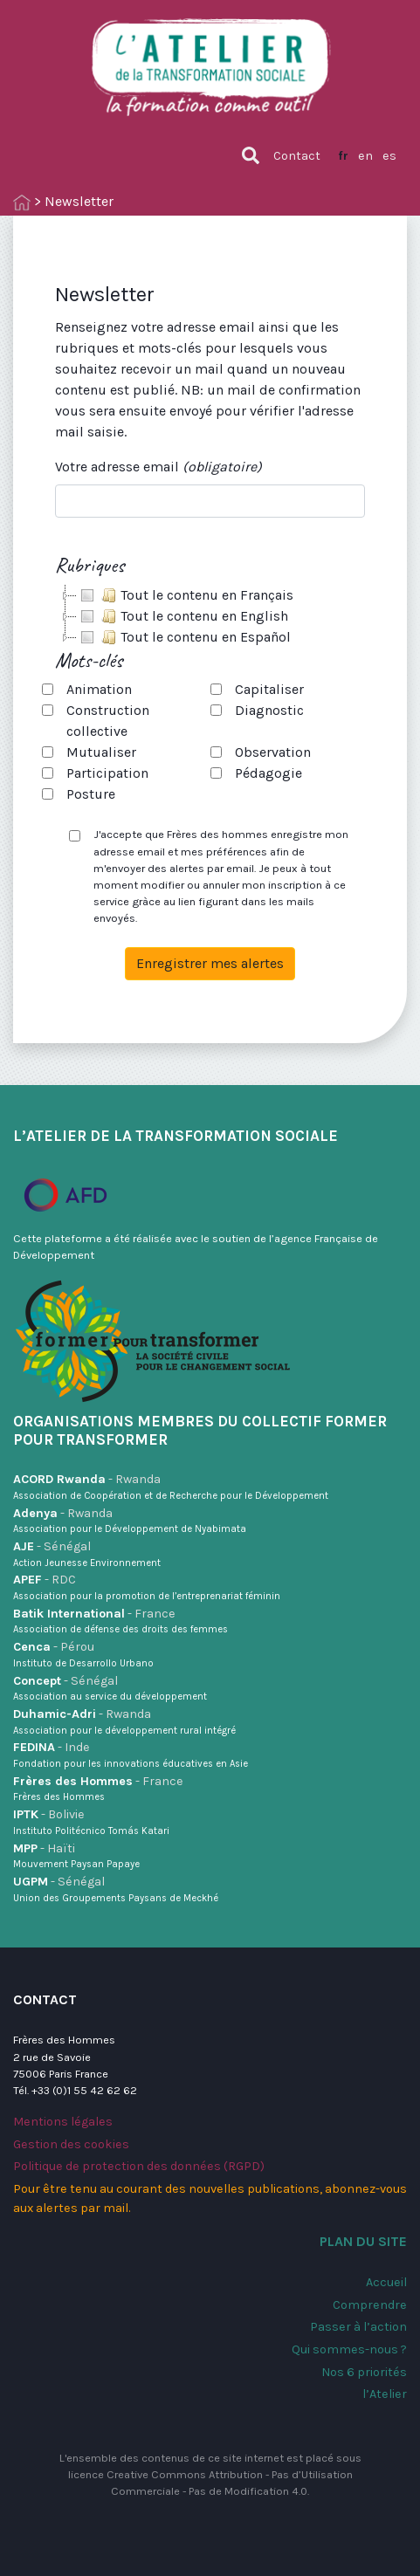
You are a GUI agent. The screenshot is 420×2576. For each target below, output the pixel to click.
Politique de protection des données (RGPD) (139, 2166)
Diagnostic (269, 710)
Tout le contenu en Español (184, 637)
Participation (107, 773)
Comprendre (370, 2305)
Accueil (386, 2282)
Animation (99, 689)
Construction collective (107, 720)
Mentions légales (63, 2121)
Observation (273, 752)
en (365, 155)
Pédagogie (268, 773)
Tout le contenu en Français (185, 595)
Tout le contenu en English (182, 616)
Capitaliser (269, 689)
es (389, 155)
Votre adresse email (158, 466)
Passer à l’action (358, 2326)
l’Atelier (384, 2394)
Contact (296, 155)
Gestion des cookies (71, 2144)
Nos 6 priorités (364, 2372)
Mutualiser (101, 752)
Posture (90, 794)
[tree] (210, 616)
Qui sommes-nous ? (349, 2349)
